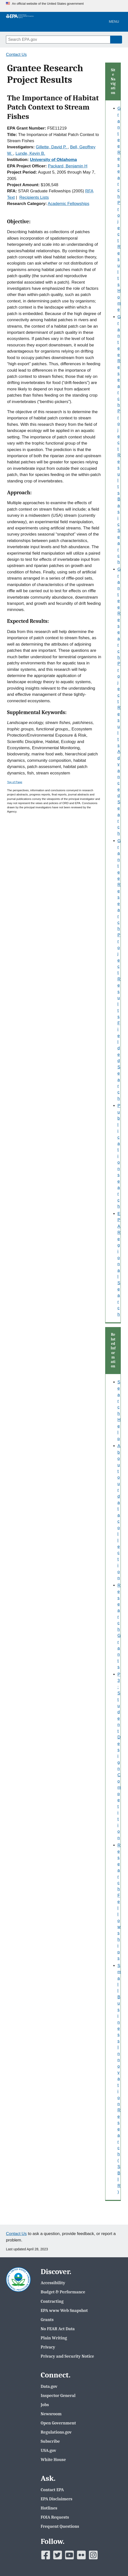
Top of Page (14, 782)
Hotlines (49, 2508)
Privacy (48, 2347)
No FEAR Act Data (58, 2328)
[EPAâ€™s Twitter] (58, 2555)
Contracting (52, 2301)
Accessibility (53, 2282)
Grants (47, 2319)
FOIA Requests (55, 2517)
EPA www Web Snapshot (64, 2310)
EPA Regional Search (119, 1264)
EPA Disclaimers (56, 2498)
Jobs (45, 2404)
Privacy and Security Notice (67, 2356)
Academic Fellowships (68, 203)
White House (53, 2459)
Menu (114, 21)
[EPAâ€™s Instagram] (93, 2555)
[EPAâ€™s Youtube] (69, 2555)
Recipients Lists (34, 197)
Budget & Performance (63, 2291)
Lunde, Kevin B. (30, 153)
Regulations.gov (56, 2432)
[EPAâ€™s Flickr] (81, 2555)
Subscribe (50, 2441)
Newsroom (51, 2413)
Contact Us (16, 54)
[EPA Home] (20, 22)
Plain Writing (54, 2337)
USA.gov (48, 2450)
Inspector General (58, 2395)
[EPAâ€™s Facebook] (46, 2555)
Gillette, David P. (52, 147)
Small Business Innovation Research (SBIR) (119, 2078)
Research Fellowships (119, 1902)
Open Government (58, 2422)
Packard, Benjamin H (67, 166)
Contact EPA (52, 2489)
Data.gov (49, 2386)
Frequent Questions (60, 2526)
